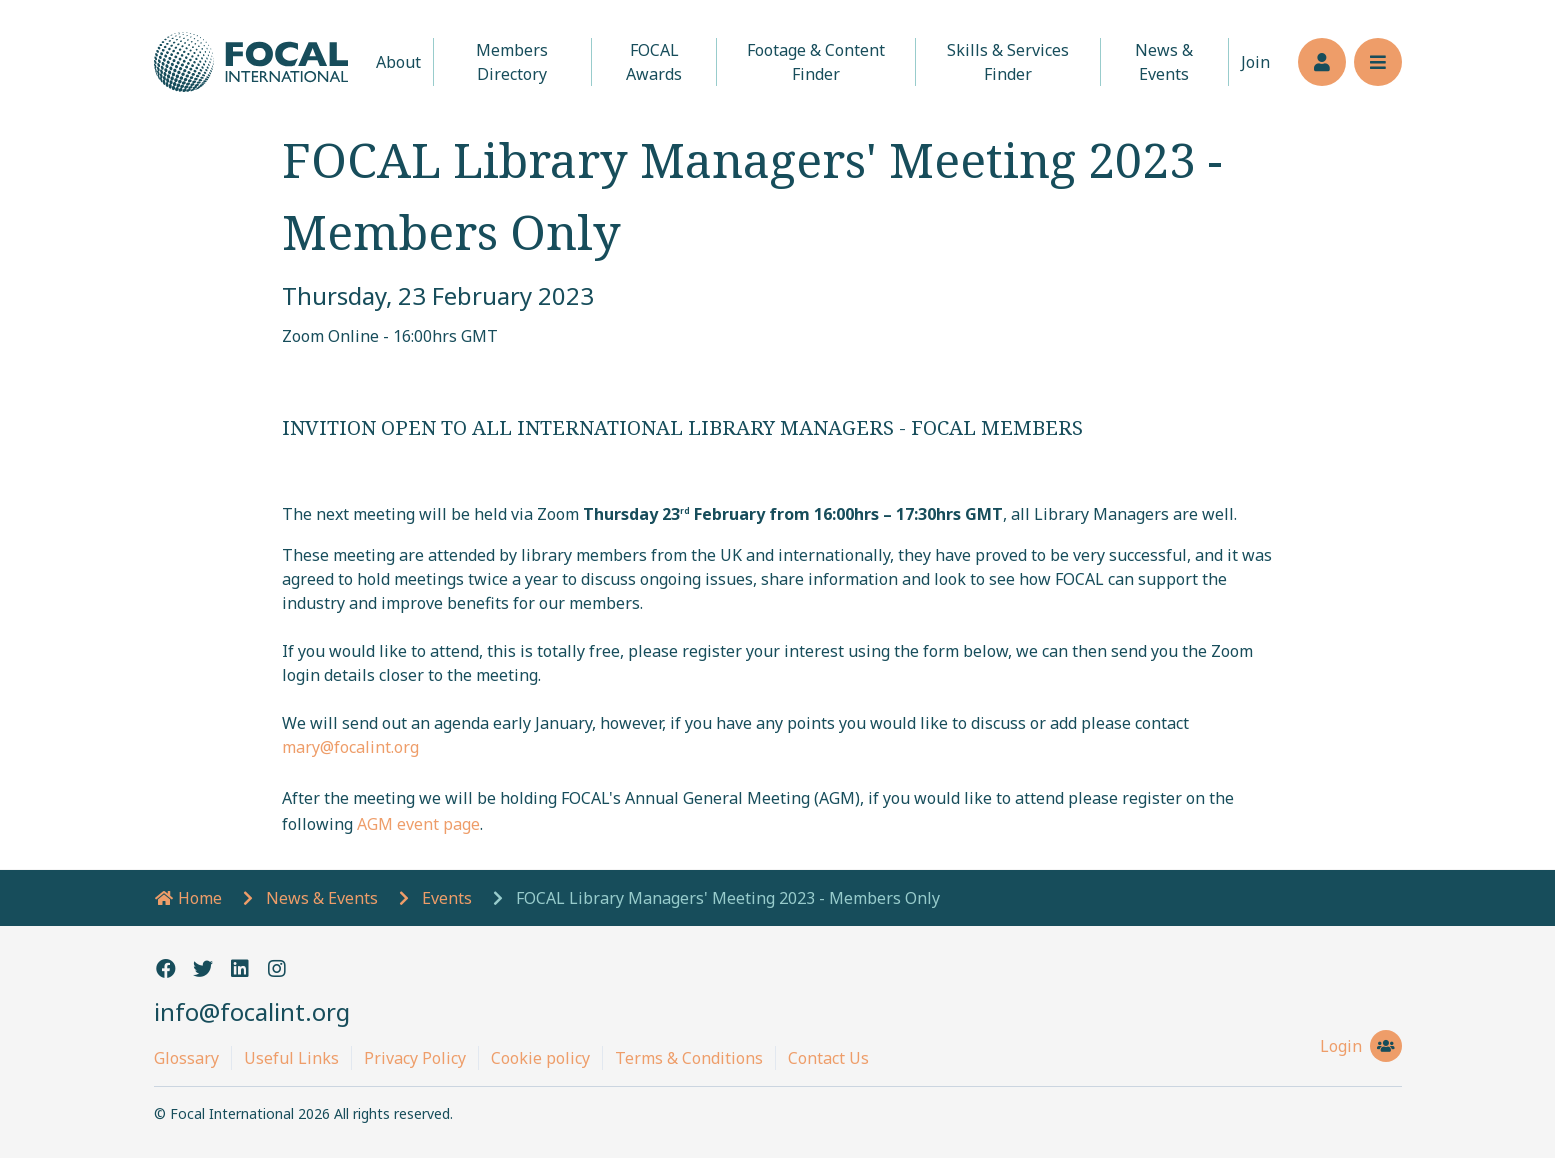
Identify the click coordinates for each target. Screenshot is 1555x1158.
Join (1255, 62)
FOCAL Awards (654, 62)
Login (1361, 1046)
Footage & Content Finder (816, 62)
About (398, 62)
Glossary (186, 1058)
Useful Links (291, 1058)
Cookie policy (540, 1058)
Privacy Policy (415, 1058)
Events (447, 898)
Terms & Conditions (689, 1058)
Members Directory (512, 62)
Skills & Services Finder (1008, 62)
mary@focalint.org (350, 747)
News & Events (1164, 62)
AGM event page (418, 824)
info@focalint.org (252, 1011)
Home (188, 898)
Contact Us (828, 1058)
